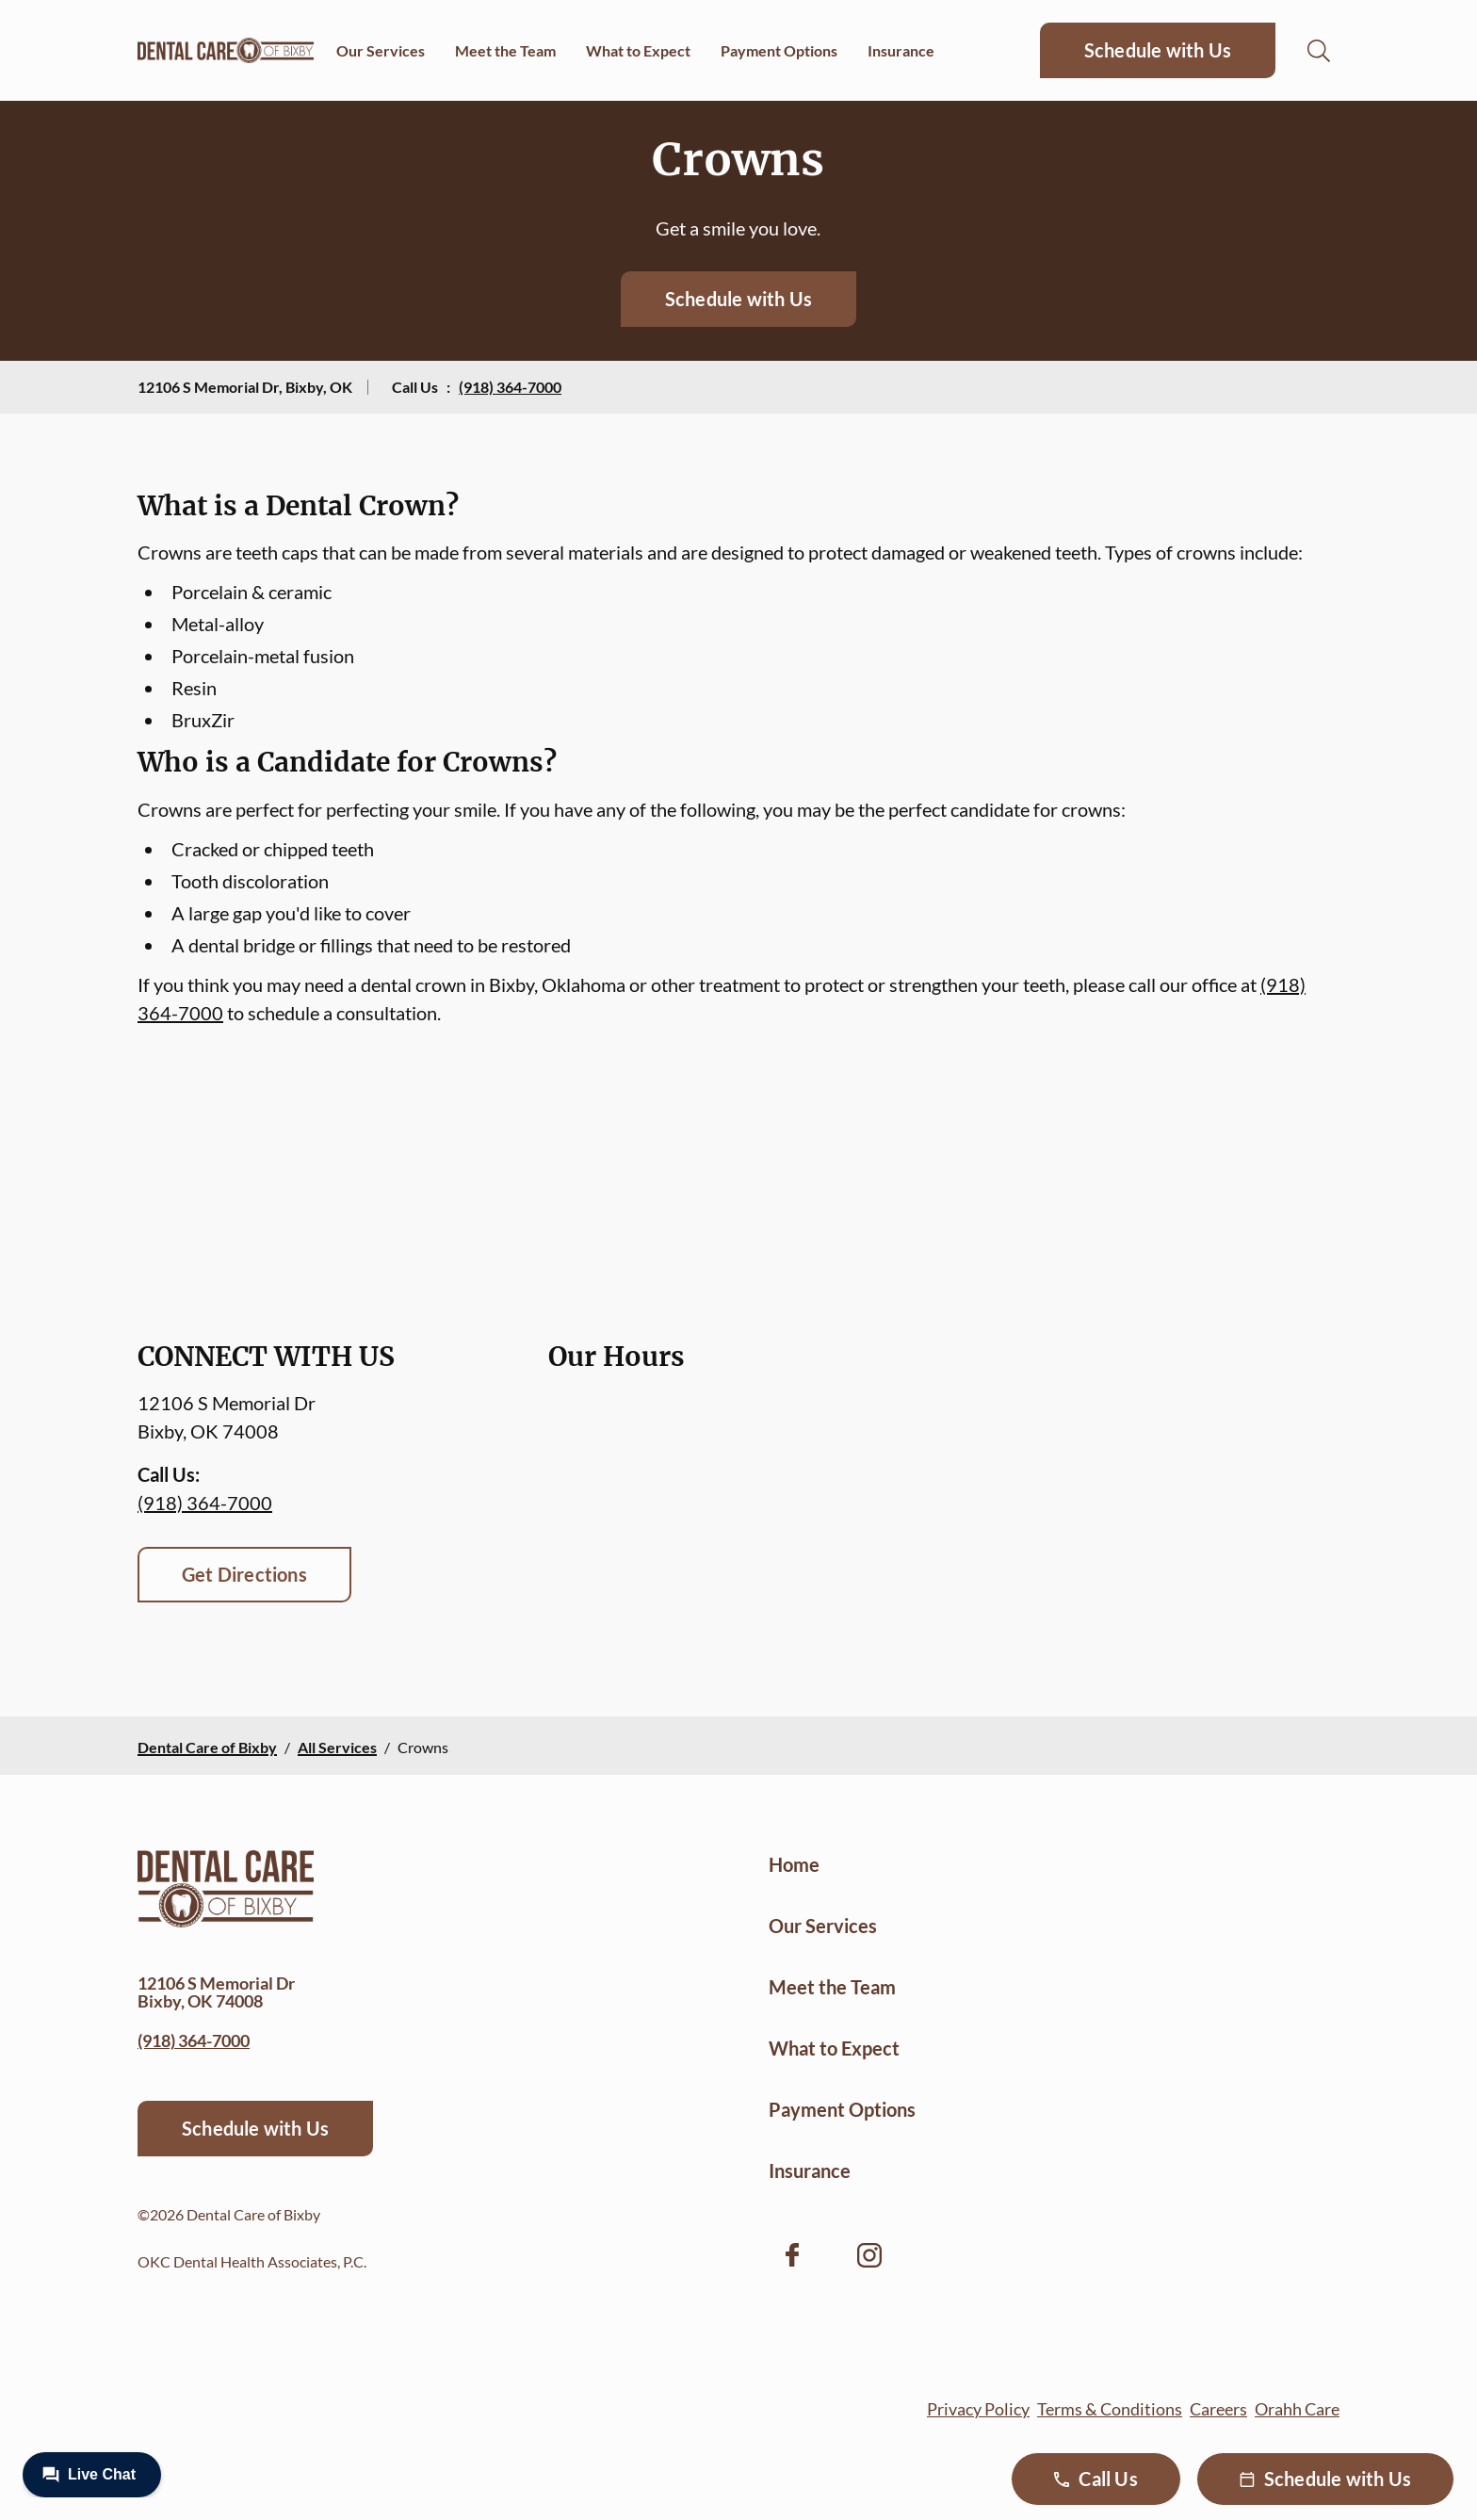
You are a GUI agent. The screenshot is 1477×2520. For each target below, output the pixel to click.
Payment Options (779, 50)
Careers (1218, 2408)
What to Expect (638, 50)
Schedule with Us (1157, 50)
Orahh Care (1297, 2408)
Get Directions (244, 1574)
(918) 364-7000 (510, 387)
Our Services (380, 50)
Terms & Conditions (1109, 2408)
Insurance (901, 50)
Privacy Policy (978, 2408)
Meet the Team (505, 50)
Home (794, 1864)
